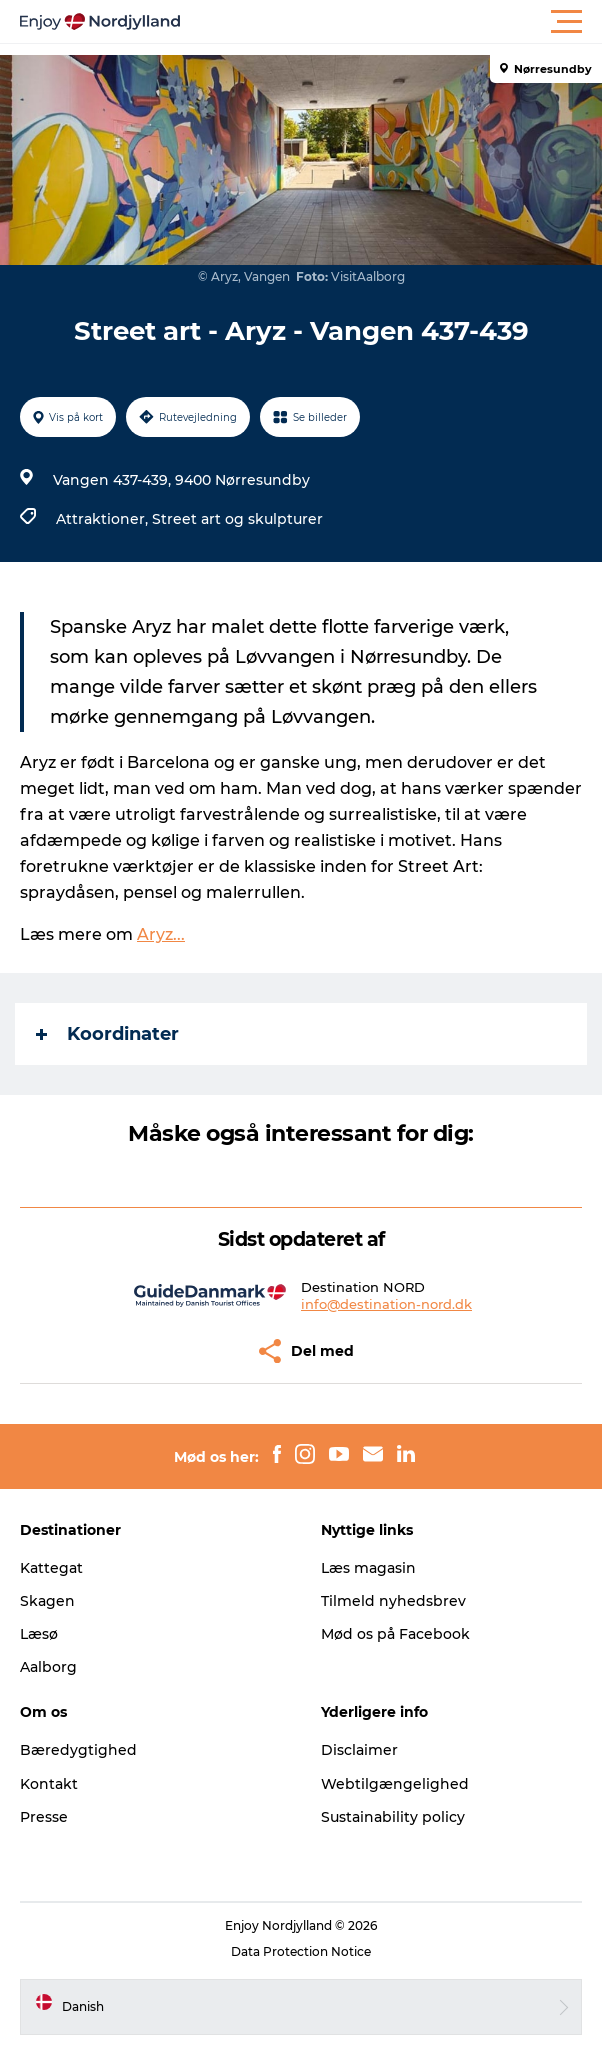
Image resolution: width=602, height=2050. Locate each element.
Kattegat (51, 1568)
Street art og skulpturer (237, 519)
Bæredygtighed (78, 1750)
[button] (391, 22)
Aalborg (48, 1667)
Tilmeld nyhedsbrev (393, 1601)
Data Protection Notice (301, 1951)
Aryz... (161, 934)
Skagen (47, 1601)
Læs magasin (368, 1568)
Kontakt (49, 1784)
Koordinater (107, 1034)
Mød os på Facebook (395, 1634)
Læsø (39, 1634)
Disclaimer (359, 1750)
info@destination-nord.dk (386, 1304)
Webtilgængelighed (395, 1784)
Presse (44, 1817)
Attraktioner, (104, 519)
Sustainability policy (393, 1817)
